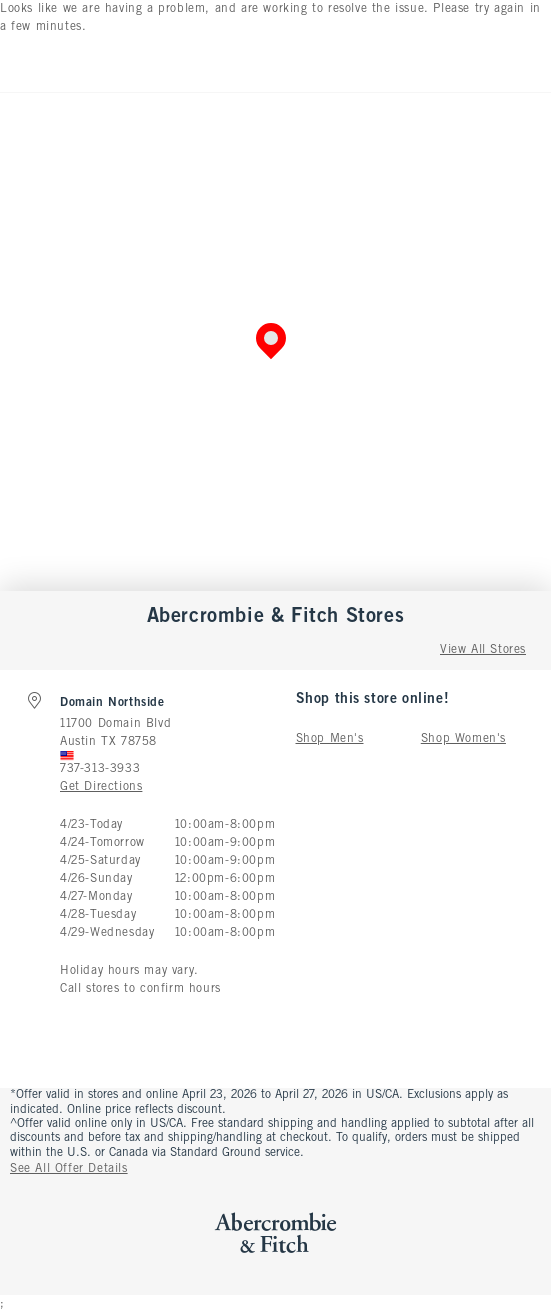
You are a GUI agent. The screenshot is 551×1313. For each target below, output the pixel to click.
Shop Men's (330, 739)
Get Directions (101, 787)
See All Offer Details (69, 1169)
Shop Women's (463, 739)
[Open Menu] (20, 63)
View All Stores (483, 650)
